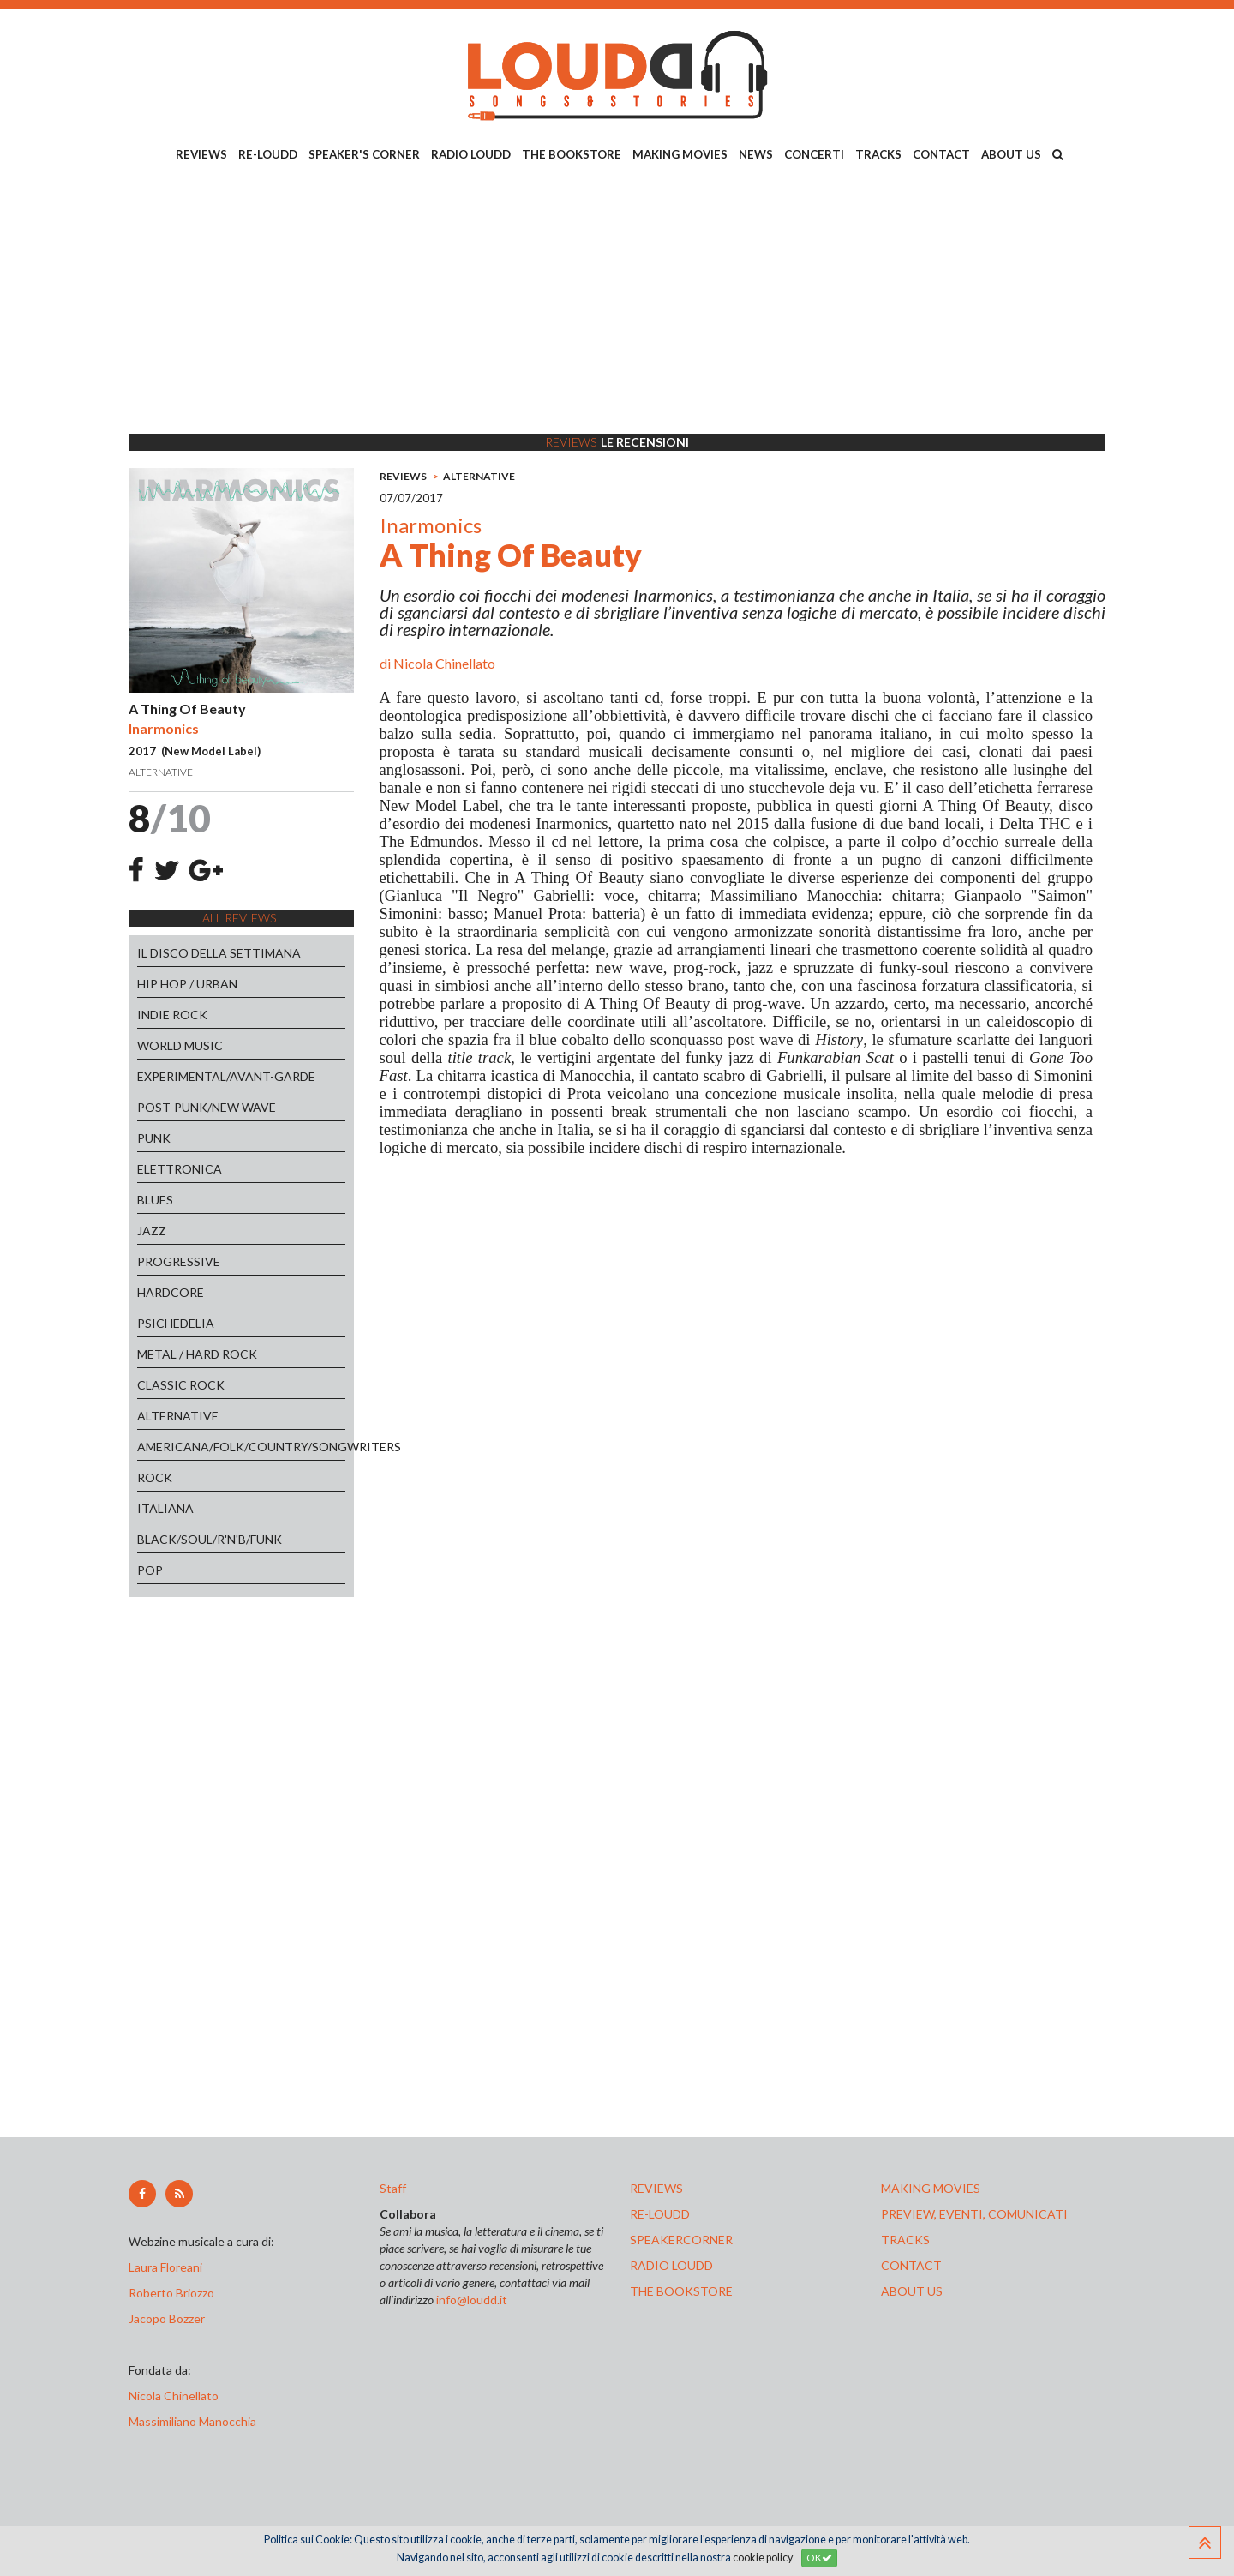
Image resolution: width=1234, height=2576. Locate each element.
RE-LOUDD (267, 154)
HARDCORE (170, 1292)
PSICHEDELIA (175, 1323)
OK (819, 2557)
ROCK (154, 1477)
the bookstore (681, 2291)
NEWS (756, 154)
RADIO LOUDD (471, 154)
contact (911, 2265)
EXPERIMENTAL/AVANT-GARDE (226, 1076)
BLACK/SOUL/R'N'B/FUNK (209, 1539)
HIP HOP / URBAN (187, 983)
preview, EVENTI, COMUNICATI (974, 2214)
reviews (656, 2188)
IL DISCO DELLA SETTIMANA (219, 953)
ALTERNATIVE (178, 1415)
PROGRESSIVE (178, 1261)
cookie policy (763, 2557)
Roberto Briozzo (171, 2292)
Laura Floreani (168, 2267)
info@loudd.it (471, 2299)
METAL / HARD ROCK (197, 1354)
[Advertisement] (617, 301)
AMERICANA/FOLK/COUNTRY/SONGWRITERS (241, 1446)
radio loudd (671, 2265)
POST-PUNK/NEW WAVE (206, 1107)
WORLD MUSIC (180, 1045)
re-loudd (660, 2214)
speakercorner (681, 2239)
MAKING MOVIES (680, 154)
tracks (905, 2239)
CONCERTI (814, 154)
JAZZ (151, 1230)
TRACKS (878, 154)
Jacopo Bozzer (167, 2318)
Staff (393, 2188)
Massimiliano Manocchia (192, 2421)
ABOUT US (1011, 154)
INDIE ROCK (172, 1014)
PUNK (154, 1138)
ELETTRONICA (179, 1169)
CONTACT (941, 154)
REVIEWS (201, 154)
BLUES (155, 1199)
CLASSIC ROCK (181, 1385)
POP (150, 1570)
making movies (930, 2188)
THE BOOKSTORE (571, 154)
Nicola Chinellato (444, 663)
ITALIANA (165, 1508)
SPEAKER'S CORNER (364, 154)
